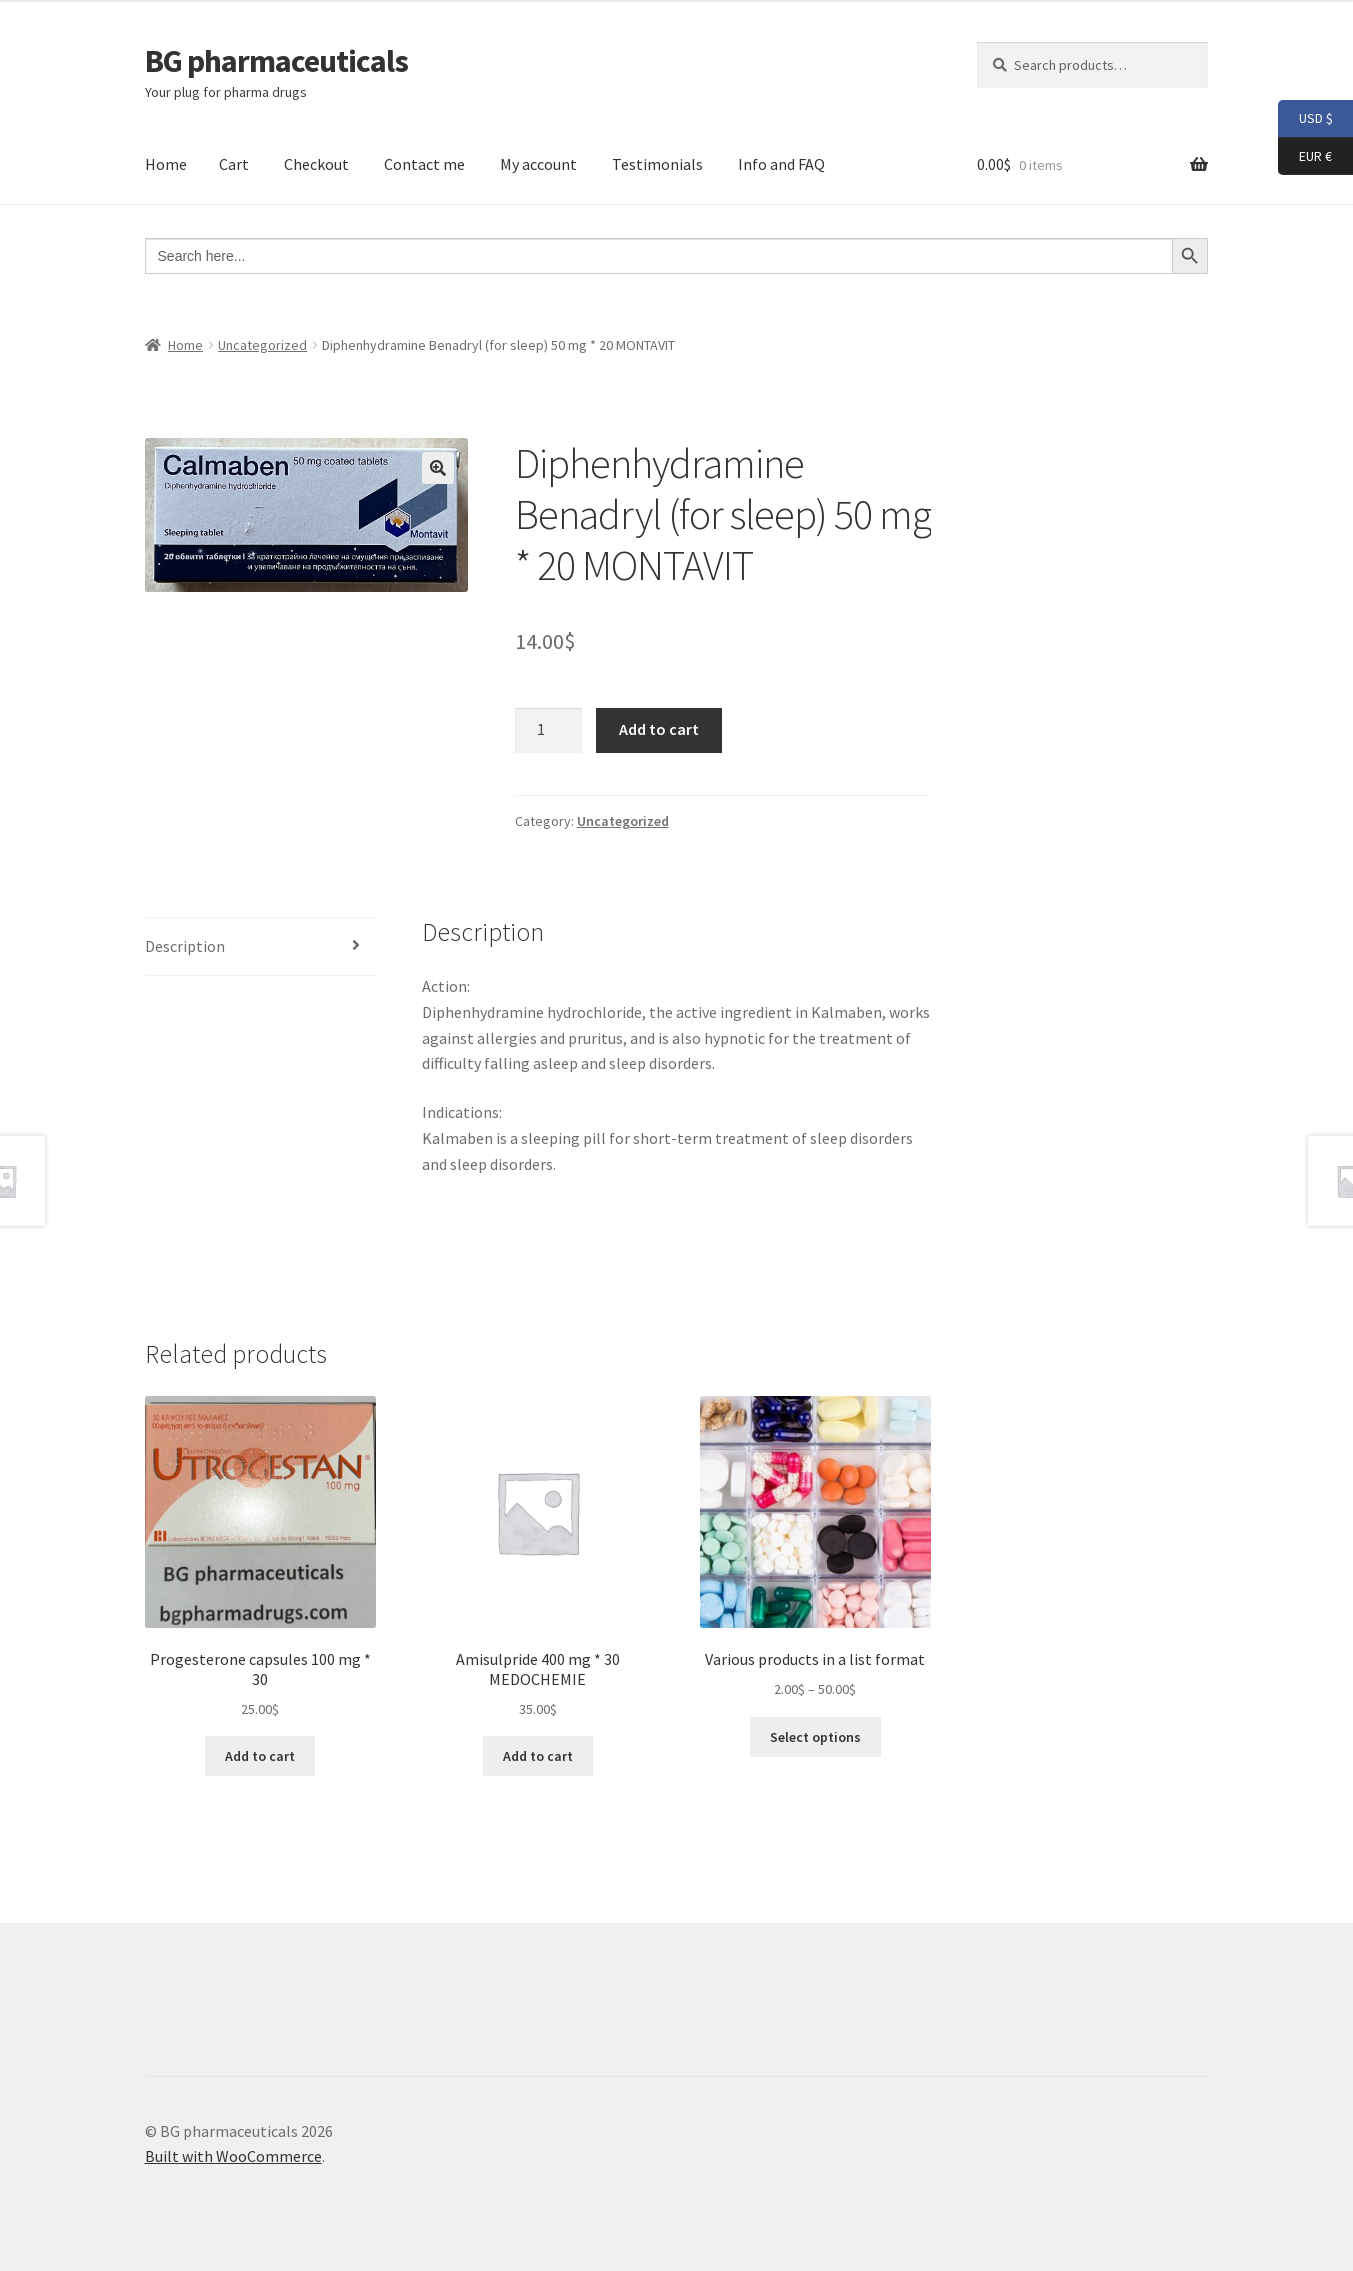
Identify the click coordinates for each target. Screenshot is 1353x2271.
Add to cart (659, 729)
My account (538, 164)
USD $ (1305, 119)
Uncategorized (262, 345)
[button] (438, 468)
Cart (234, 164)
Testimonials (657, 164)
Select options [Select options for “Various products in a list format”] (815, 1737)
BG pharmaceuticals (276, 61)
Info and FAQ (781, 164)
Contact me (424, 164)
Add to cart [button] (260, 1756)
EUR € (1305, 157)
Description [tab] (185, 946)
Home (166, 164)
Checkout (316, 164)
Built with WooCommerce (233, 2156)
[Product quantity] (549, 731)
